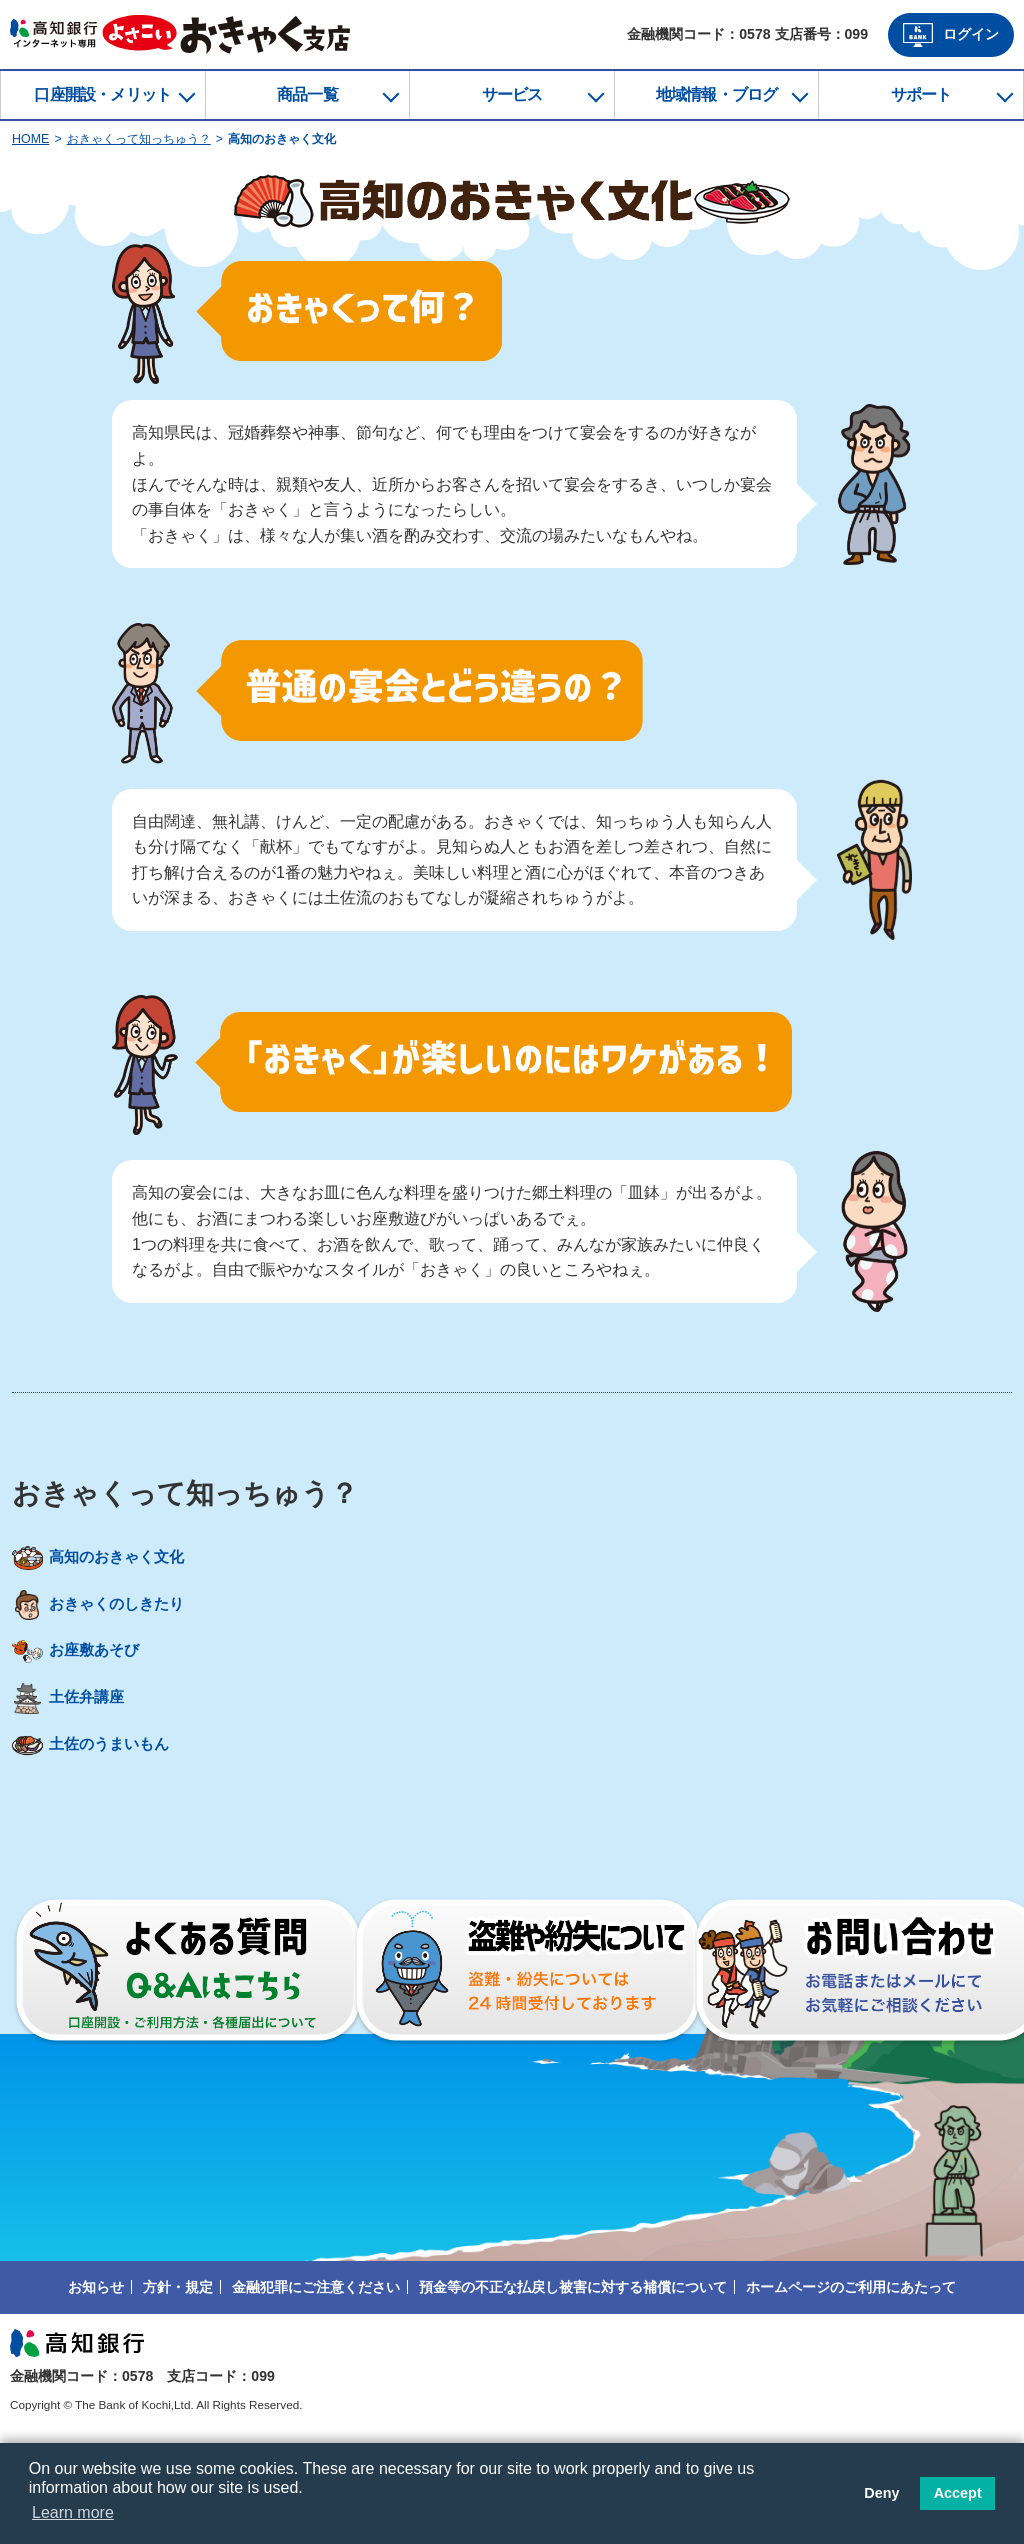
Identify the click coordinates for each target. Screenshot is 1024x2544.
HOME (30, 139)
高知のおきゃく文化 (115, 1568)
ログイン (951, 35)
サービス (512, 94)
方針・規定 (178, 2370)
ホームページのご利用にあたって (851, 2370)
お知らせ (96, 2370)
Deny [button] (881, 2493)
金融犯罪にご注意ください (316, 2370)
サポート (921, 94)
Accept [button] (958, 2493)
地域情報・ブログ (717, 94)
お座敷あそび (91, 1700)
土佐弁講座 (83, 1766)
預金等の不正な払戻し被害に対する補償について (573, 2370)
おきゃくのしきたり (115, 1634)
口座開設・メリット (102, 94)
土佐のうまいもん (107, 1832)
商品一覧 (307, 94)
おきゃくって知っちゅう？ (139, 139)
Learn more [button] (73, 2512)
